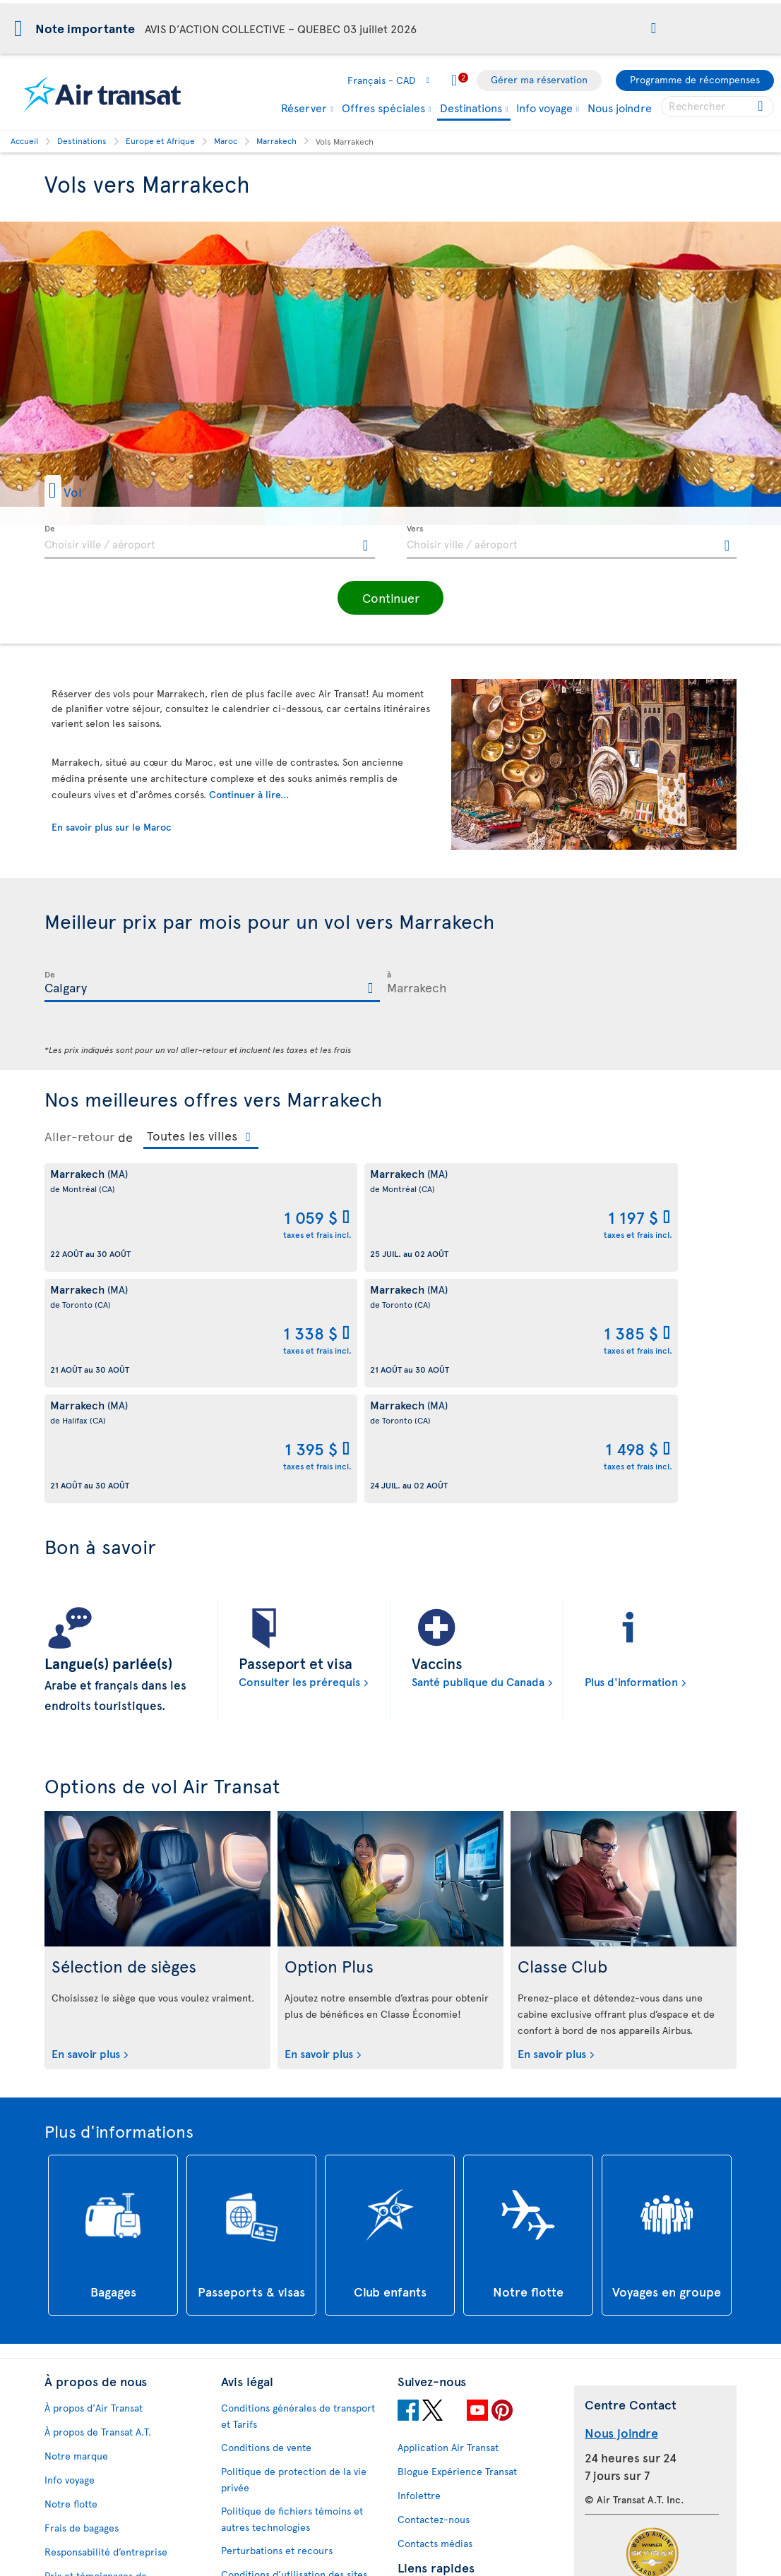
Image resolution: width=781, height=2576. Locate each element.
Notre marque (76, 2224)
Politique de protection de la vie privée (293, 2248)
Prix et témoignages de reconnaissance (95, 2352)
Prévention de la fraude (274, 2544)
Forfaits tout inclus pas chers (463, 2434)
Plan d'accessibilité (87, 2434)
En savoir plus (86, 1821)
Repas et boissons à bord (453, 2506)
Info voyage (544, 107)
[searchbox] (717, 106)
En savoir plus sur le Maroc (112, 826)
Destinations (471, 108)
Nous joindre (620, 107)
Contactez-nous (434, 2287)
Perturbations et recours (277, 2318)
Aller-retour (79, 1136)
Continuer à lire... (249, 794)
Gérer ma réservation (539, 79)
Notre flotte (70, 2272)
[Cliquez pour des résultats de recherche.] (761, 106)
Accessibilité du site (89, 2506)
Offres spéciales (383, 107)
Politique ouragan (437, 2386)
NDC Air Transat (433, 2482)
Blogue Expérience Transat (457, 2239)
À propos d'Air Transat (93, 2176)
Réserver (304, 107)
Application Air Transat (448, 2215)
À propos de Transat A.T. (97, 2200)
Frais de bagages (81, 2296)
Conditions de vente (266, 2215)
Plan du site (70, 2530)
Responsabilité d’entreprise (105, 2320)
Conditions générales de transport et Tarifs (298, 2184)
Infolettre (419, 2263)
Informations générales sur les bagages (466, 2538)
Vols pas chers (429, 2410)
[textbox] (209, 542)
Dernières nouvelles (442, 2458)
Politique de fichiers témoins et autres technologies (292, 2287)
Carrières (66, 2383)
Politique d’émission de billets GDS (298, 2493)
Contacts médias (435, 2311)
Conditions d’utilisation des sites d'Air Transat (294, 2351)
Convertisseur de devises (454, 2362)
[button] (653, 29)
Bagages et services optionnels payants (290, 2462)
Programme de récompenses (695, 79)
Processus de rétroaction (101, 2482)
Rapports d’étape (82, 2458)
